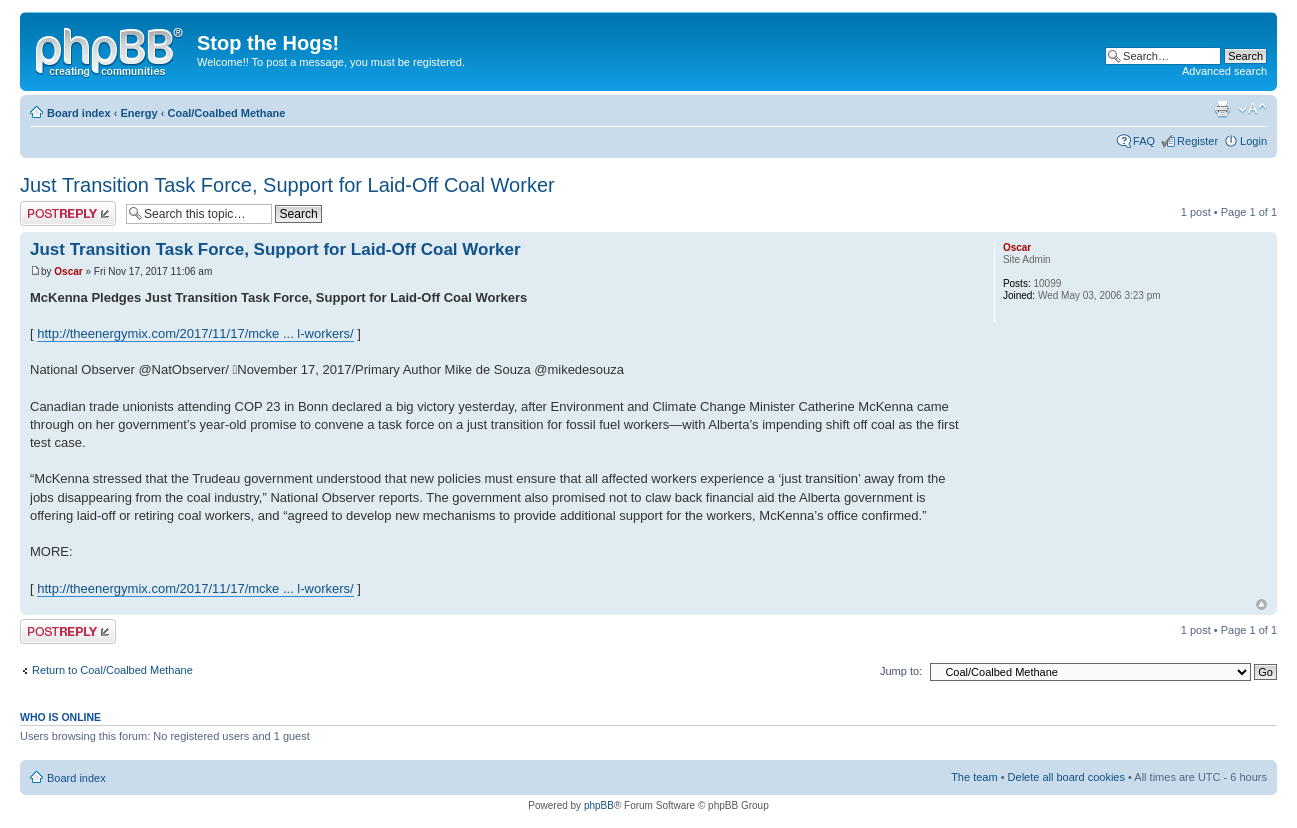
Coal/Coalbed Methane (226, 113)
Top (1261, 604)
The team (974, 777)
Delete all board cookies (1066, 777)
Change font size (1252, 109)
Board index (79, 113)
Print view (1222, 109)
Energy (138, 113)
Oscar (68, 271)
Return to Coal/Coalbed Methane (112, 670)
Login (1253, 141)
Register (1197, 141)
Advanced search (1224, 71)
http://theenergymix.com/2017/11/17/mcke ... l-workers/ (195, 333)
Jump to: (901, 671)
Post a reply (68, 213)
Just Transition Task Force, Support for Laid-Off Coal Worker (287, 185)
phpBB (599, 805)
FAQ (1144, 141)
